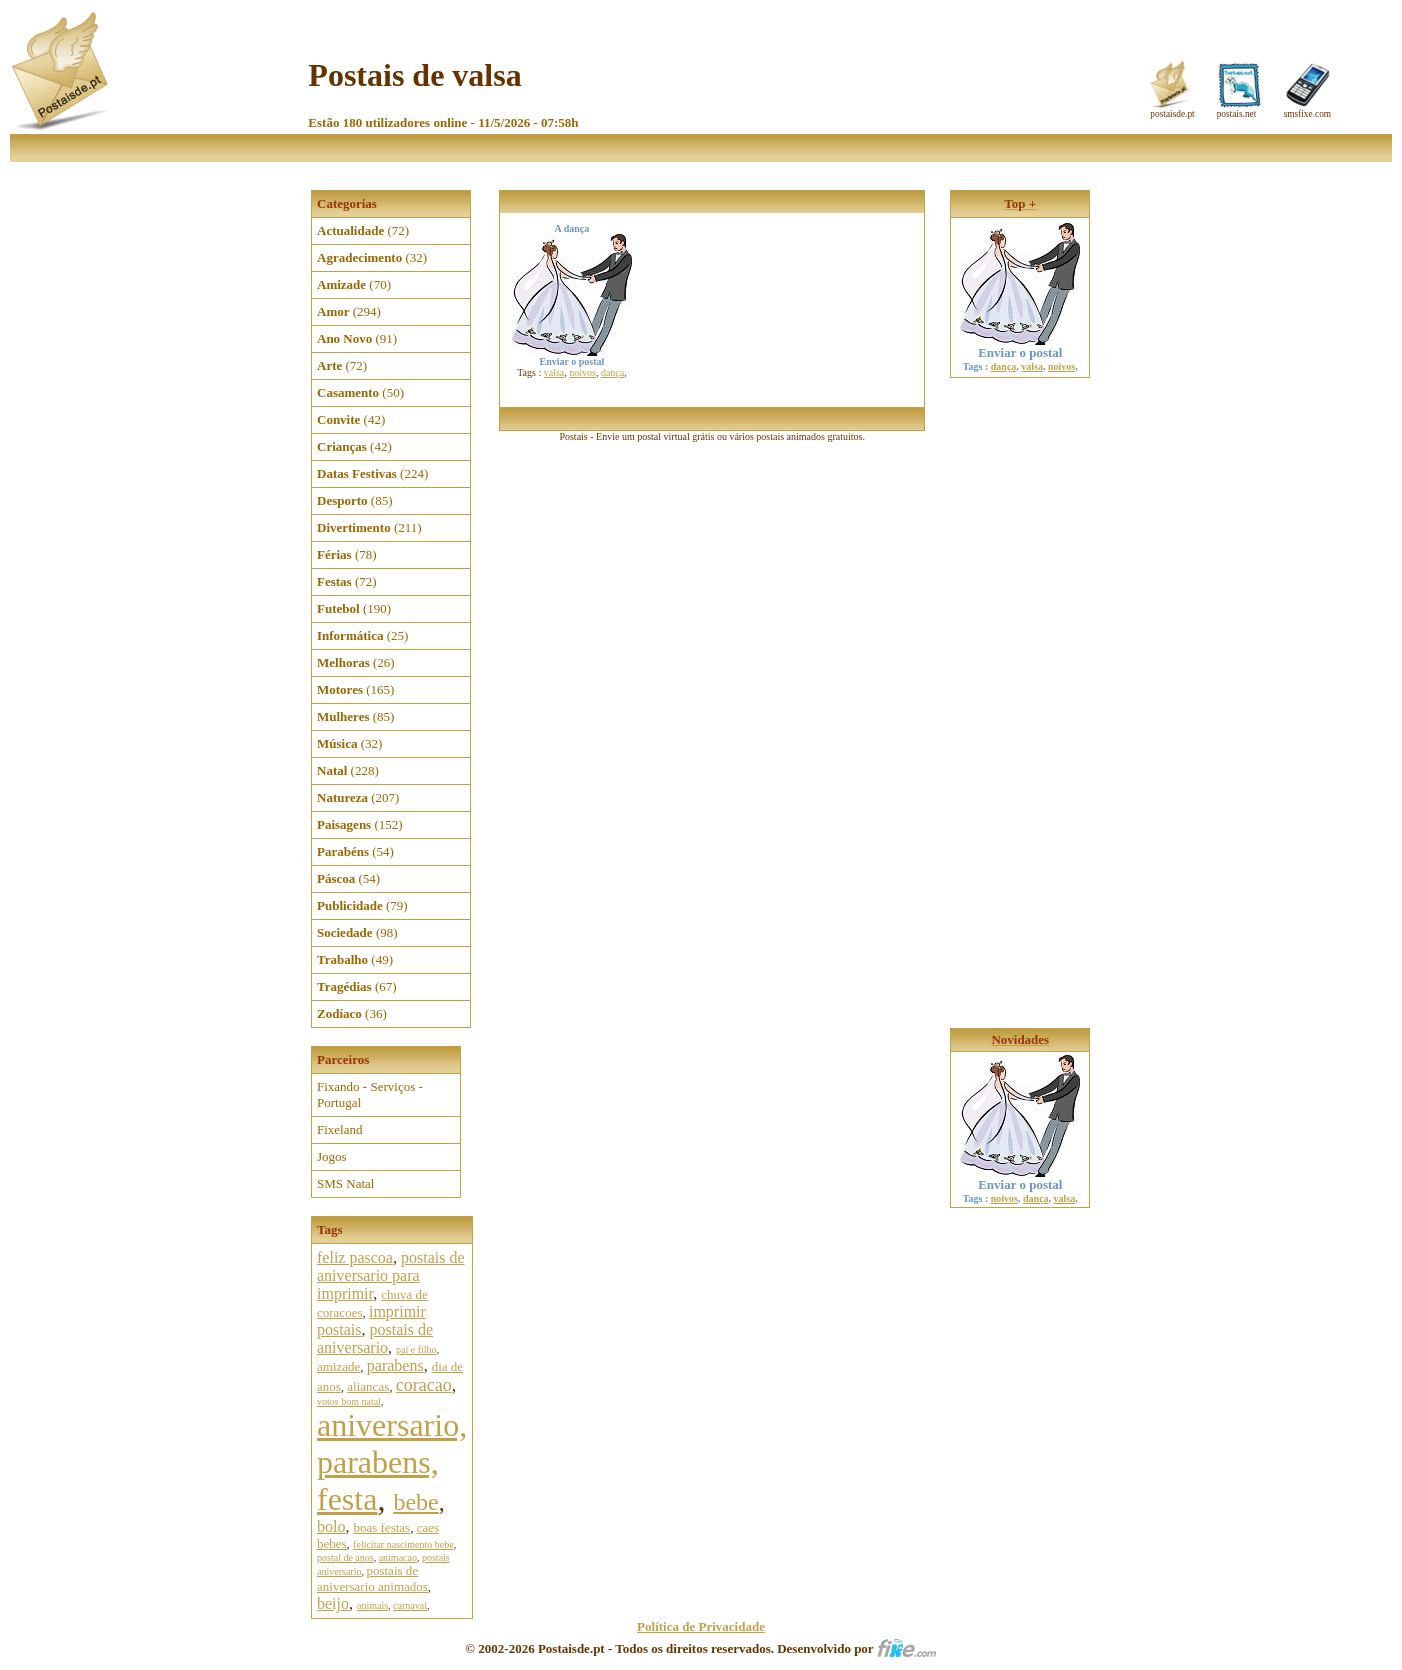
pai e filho (416, 1349)
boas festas (381, 1527)
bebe (415, 1502)
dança (612, 372)
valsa (554, 372)
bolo (331, 1526)
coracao (424, 1385)
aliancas (368, 1386)
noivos (582, 372)
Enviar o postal (1020, 346)
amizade (338, 1366)
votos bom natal (349, 1401)
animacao (398, 1557)
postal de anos (345, 1557)
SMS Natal (345, 1183)
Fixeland (340, 1129)
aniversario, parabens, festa (392, 1462)
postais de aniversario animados (372, 1578)
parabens (395, 1365)
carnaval (410, 1605)
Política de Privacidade (701, 1626)
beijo (333, 1603)
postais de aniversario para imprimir (391, 1275)
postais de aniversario (375, 1338)
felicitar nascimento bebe (403, 1544)
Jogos (332, 1156)
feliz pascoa (355, 1257)
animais (372, 1605)
